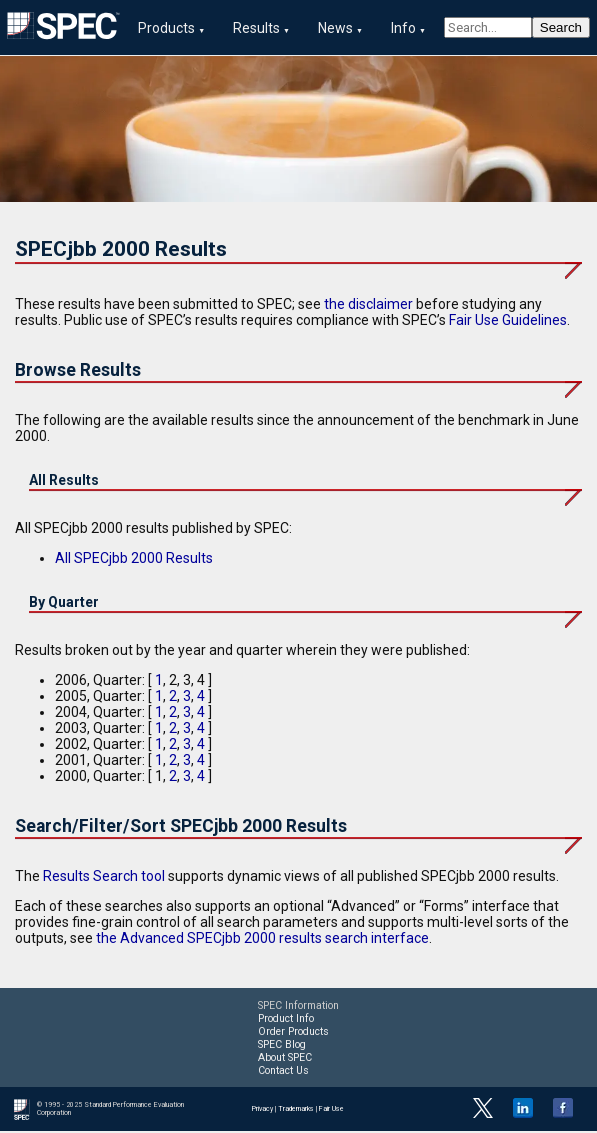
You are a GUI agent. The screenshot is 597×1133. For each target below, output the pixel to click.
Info (403, 28)
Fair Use (331, 1111)
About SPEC (285, 1059)
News (335, 28)
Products (166, 28)
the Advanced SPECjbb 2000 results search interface (262, 940)
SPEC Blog (282, 1046)
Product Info (286, 1020)
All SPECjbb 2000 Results (134, 560)
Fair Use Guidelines (508, 322)
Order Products (293, 1033)
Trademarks (296, 1111)
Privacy (262, 1111)
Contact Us (283, 1072)
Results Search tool (104, 878)
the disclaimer (368, 306)
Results (256, 28)
